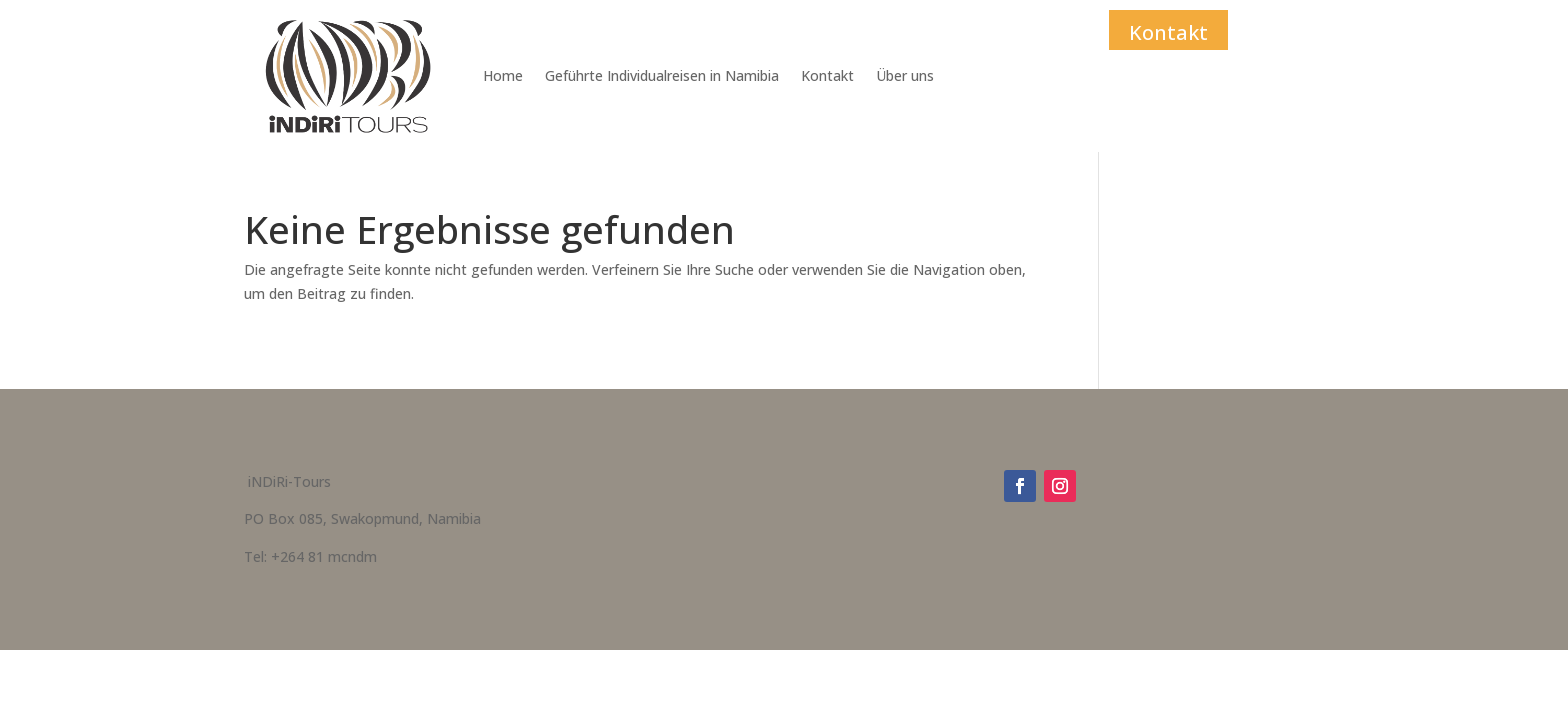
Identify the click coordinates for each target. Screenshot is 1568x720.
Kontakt (827, 75)
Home (503, 75)
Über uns (905, 75)
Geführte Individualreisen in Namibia (662, 75)
